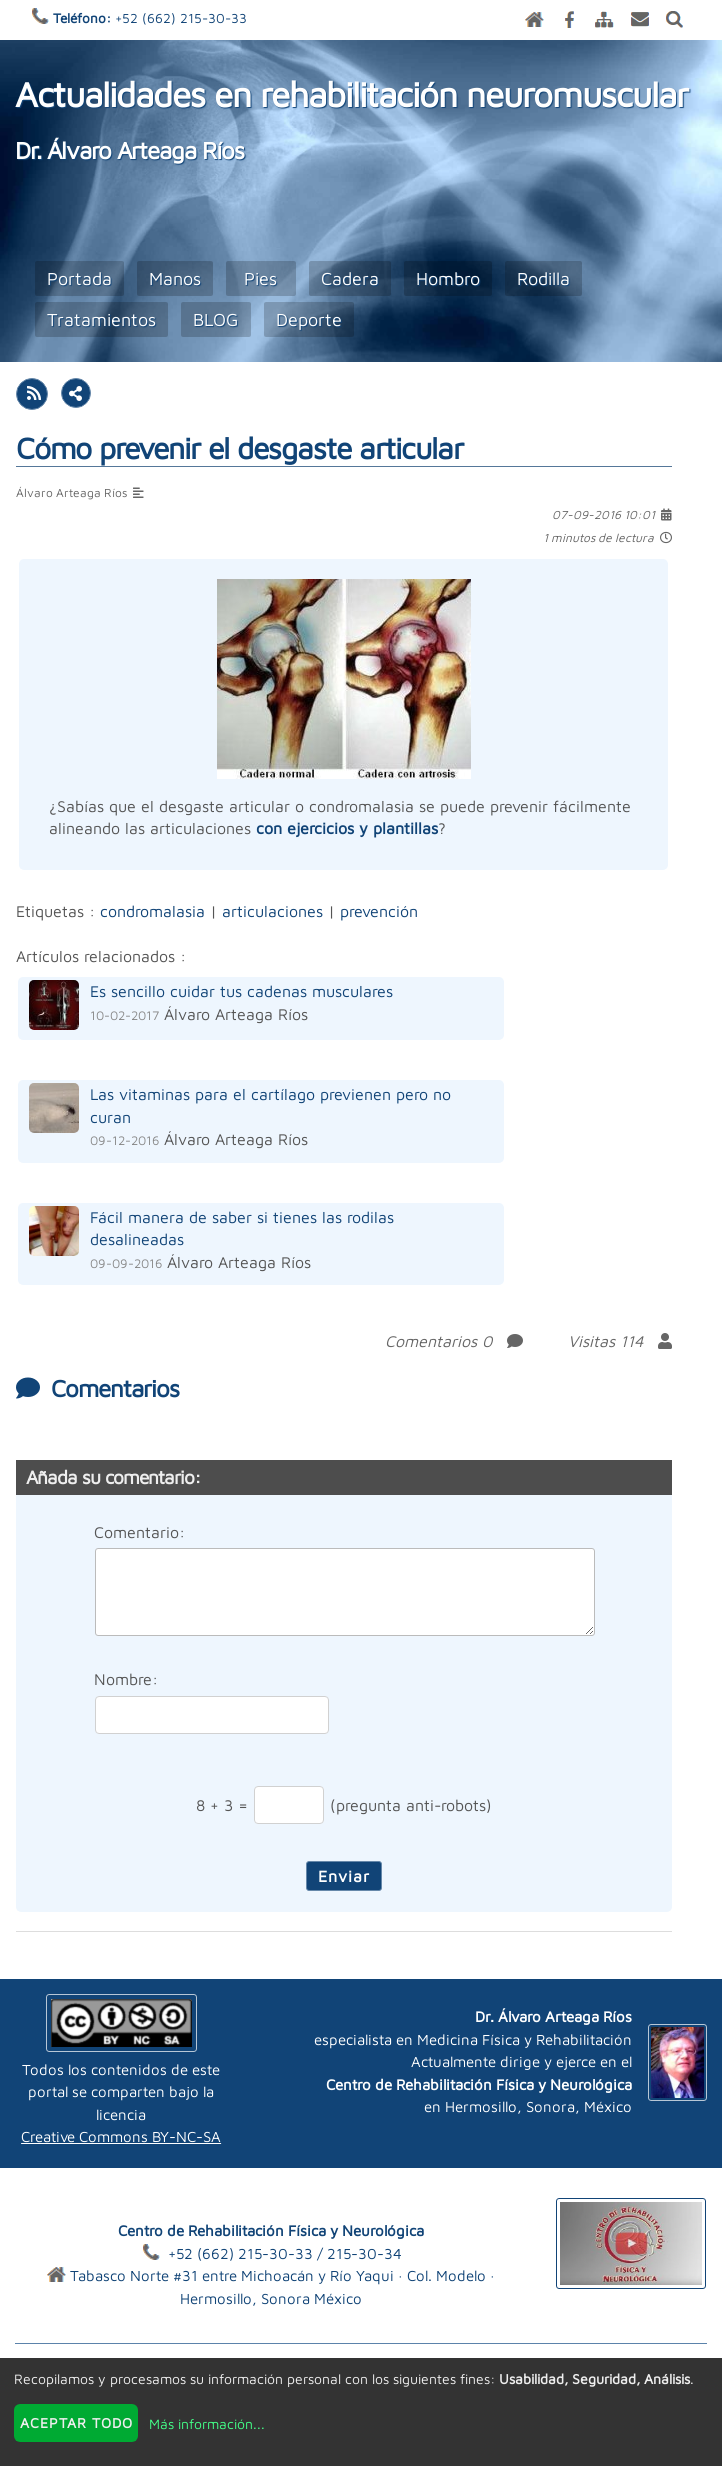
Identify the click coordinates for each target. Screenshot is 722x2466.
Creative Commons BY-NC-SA (121, 2136)
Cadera (350, 278)
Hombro (448, 278)
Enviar (344, 1876)
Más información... (207, 2423)
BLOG (215, 319)
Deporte (309, 319)
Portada (79, 278)
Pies (260, 278)
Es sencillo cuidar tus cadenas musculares (241, 991)
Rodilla (543, 278)
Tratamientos (101, 319)
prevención (379, 911)
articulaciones (272, 911)
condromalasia (152, 911)
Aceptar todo (76, 2422)
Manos (175, 278)
